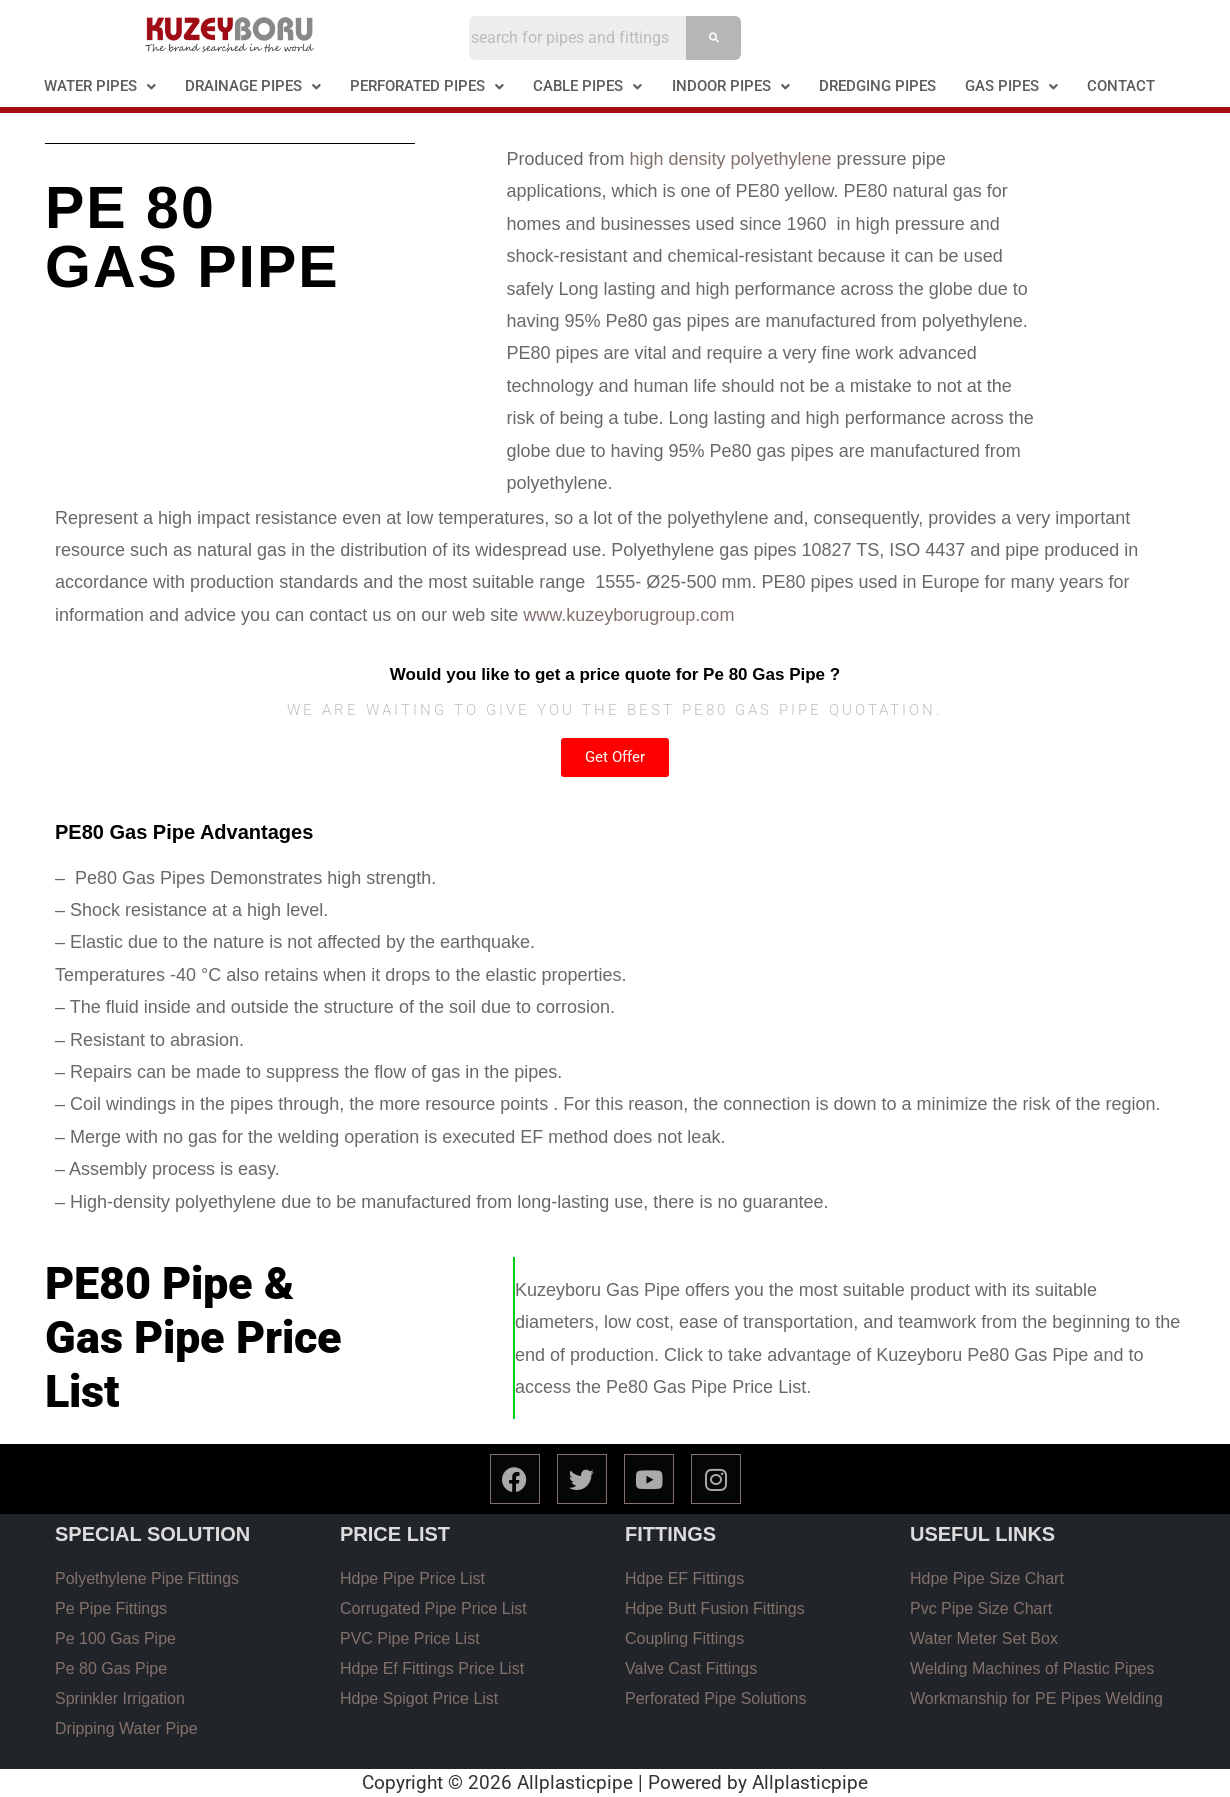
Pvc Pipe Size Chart (981, 1608)
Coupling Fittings (684, 1638)
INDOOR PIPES (731, 86)
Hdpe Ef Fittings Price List (432, 1668)
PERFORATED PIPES (427, 86)
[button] (100, 86)
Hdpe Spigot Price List (419, 1698)
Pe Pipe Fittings (111, 1608)
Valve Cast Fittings (691, 1668)
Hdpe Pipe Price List (412, 1578)
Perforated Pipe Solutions (715, 1698)
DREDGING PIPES (877, 86)
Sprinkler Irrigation (120, 1698)
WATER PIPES (100, 86)
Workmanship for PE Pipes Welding (1036, 1698)
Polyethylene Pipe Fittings (147, 1578)
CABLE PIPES (587, 86)
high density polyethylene (730, 159)
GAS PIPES (1011, 86)
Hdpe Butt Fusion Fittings (715, 1608)
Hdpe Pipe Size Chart (987, 1578)
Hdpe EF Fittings (684, 1578)
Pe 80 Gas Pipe (111, 1668)
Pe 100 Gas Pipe (115, 1638)
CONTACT (1121, 86)
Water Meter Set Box (984, 1638)
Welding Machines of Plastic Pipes (1032, 1668)
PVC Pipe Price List (410, 1638)
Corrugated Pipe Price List (433, 1608)
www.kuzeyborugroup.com (631, 615)
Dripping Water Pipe (126, 1728)
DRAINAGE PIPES (253, 86)
